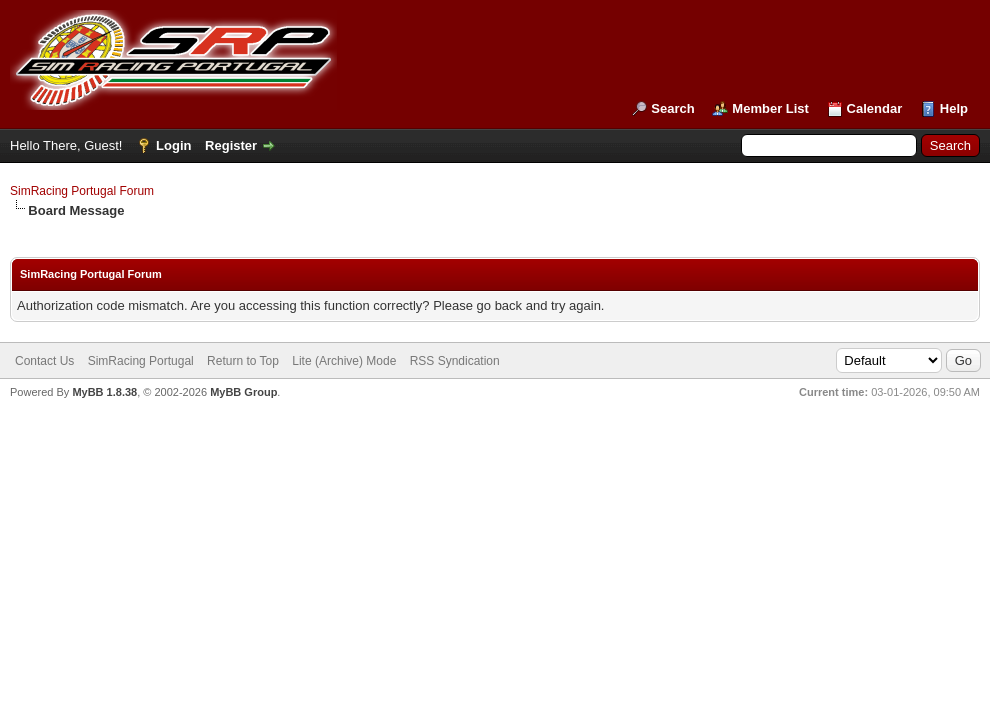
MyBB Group (243, 392)
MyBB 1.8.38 (104, 392)
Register (231, 145)
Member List (770, 108)
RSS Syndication (455, 361)
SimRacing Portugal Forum (82, 191)
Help (954, 108)
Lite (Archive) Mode (344, 361)
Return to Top (243, 361)
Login (173, 145)
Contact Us (44, 361)
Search (672, 108)
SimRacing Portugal (141, 361)
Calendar (875, 108)
